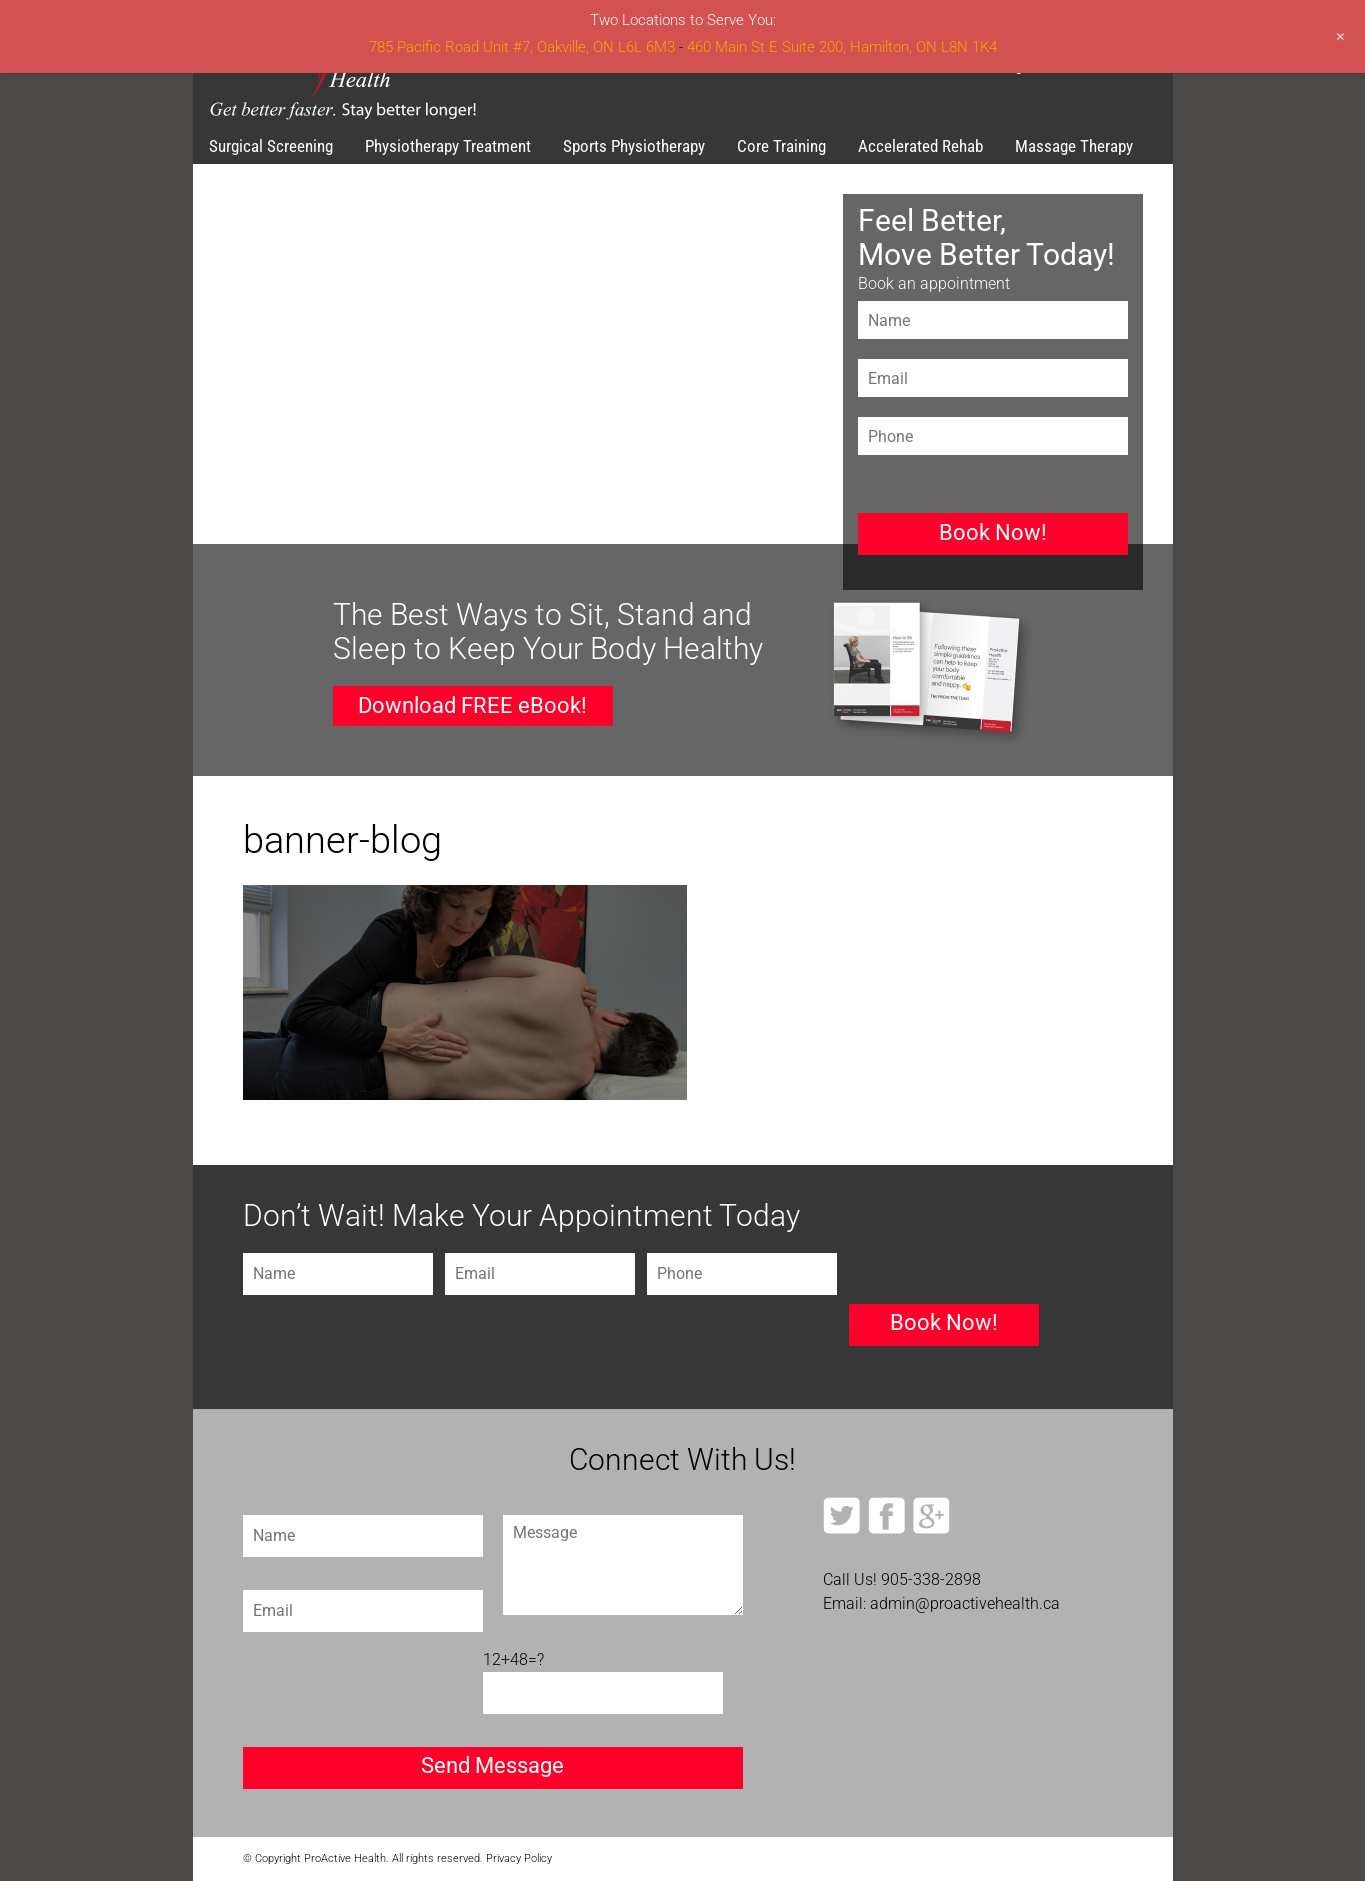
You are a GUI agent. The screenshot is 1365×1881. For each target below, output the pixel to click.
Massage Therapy (1074, 146)
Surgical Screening (271, 146)
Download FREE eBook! (472, 705)
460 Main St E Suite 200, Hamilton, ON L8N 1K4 (842, 47)
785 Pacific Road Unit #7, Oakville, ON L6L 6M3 (522, 47)
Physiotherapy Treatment (448, 146)
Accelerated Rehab (920, 146)
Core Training (781, 146)
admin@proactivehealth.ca (965, 1603)
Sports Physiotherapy (634, 146)
